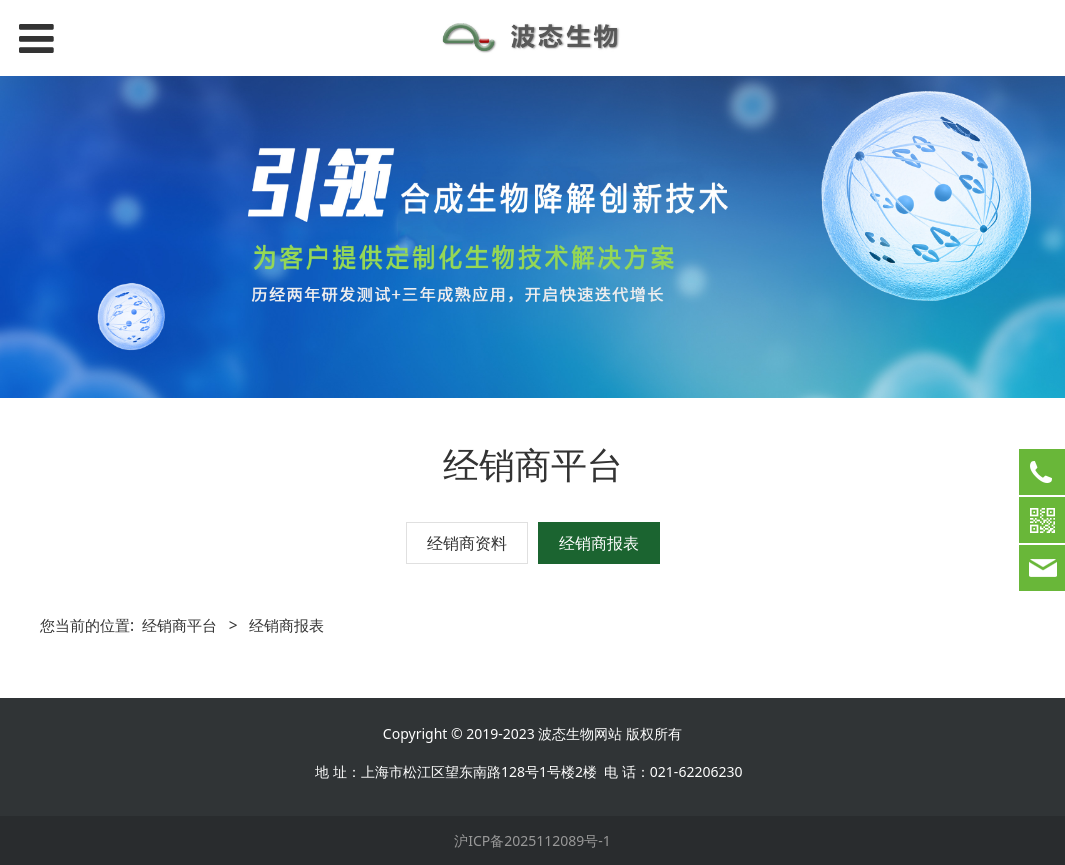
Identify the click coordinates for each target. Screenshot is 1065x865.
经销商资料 (467, 543)
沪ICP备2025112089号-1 (532, 840)
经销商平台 (179, 625)
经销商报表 (599, 543)
